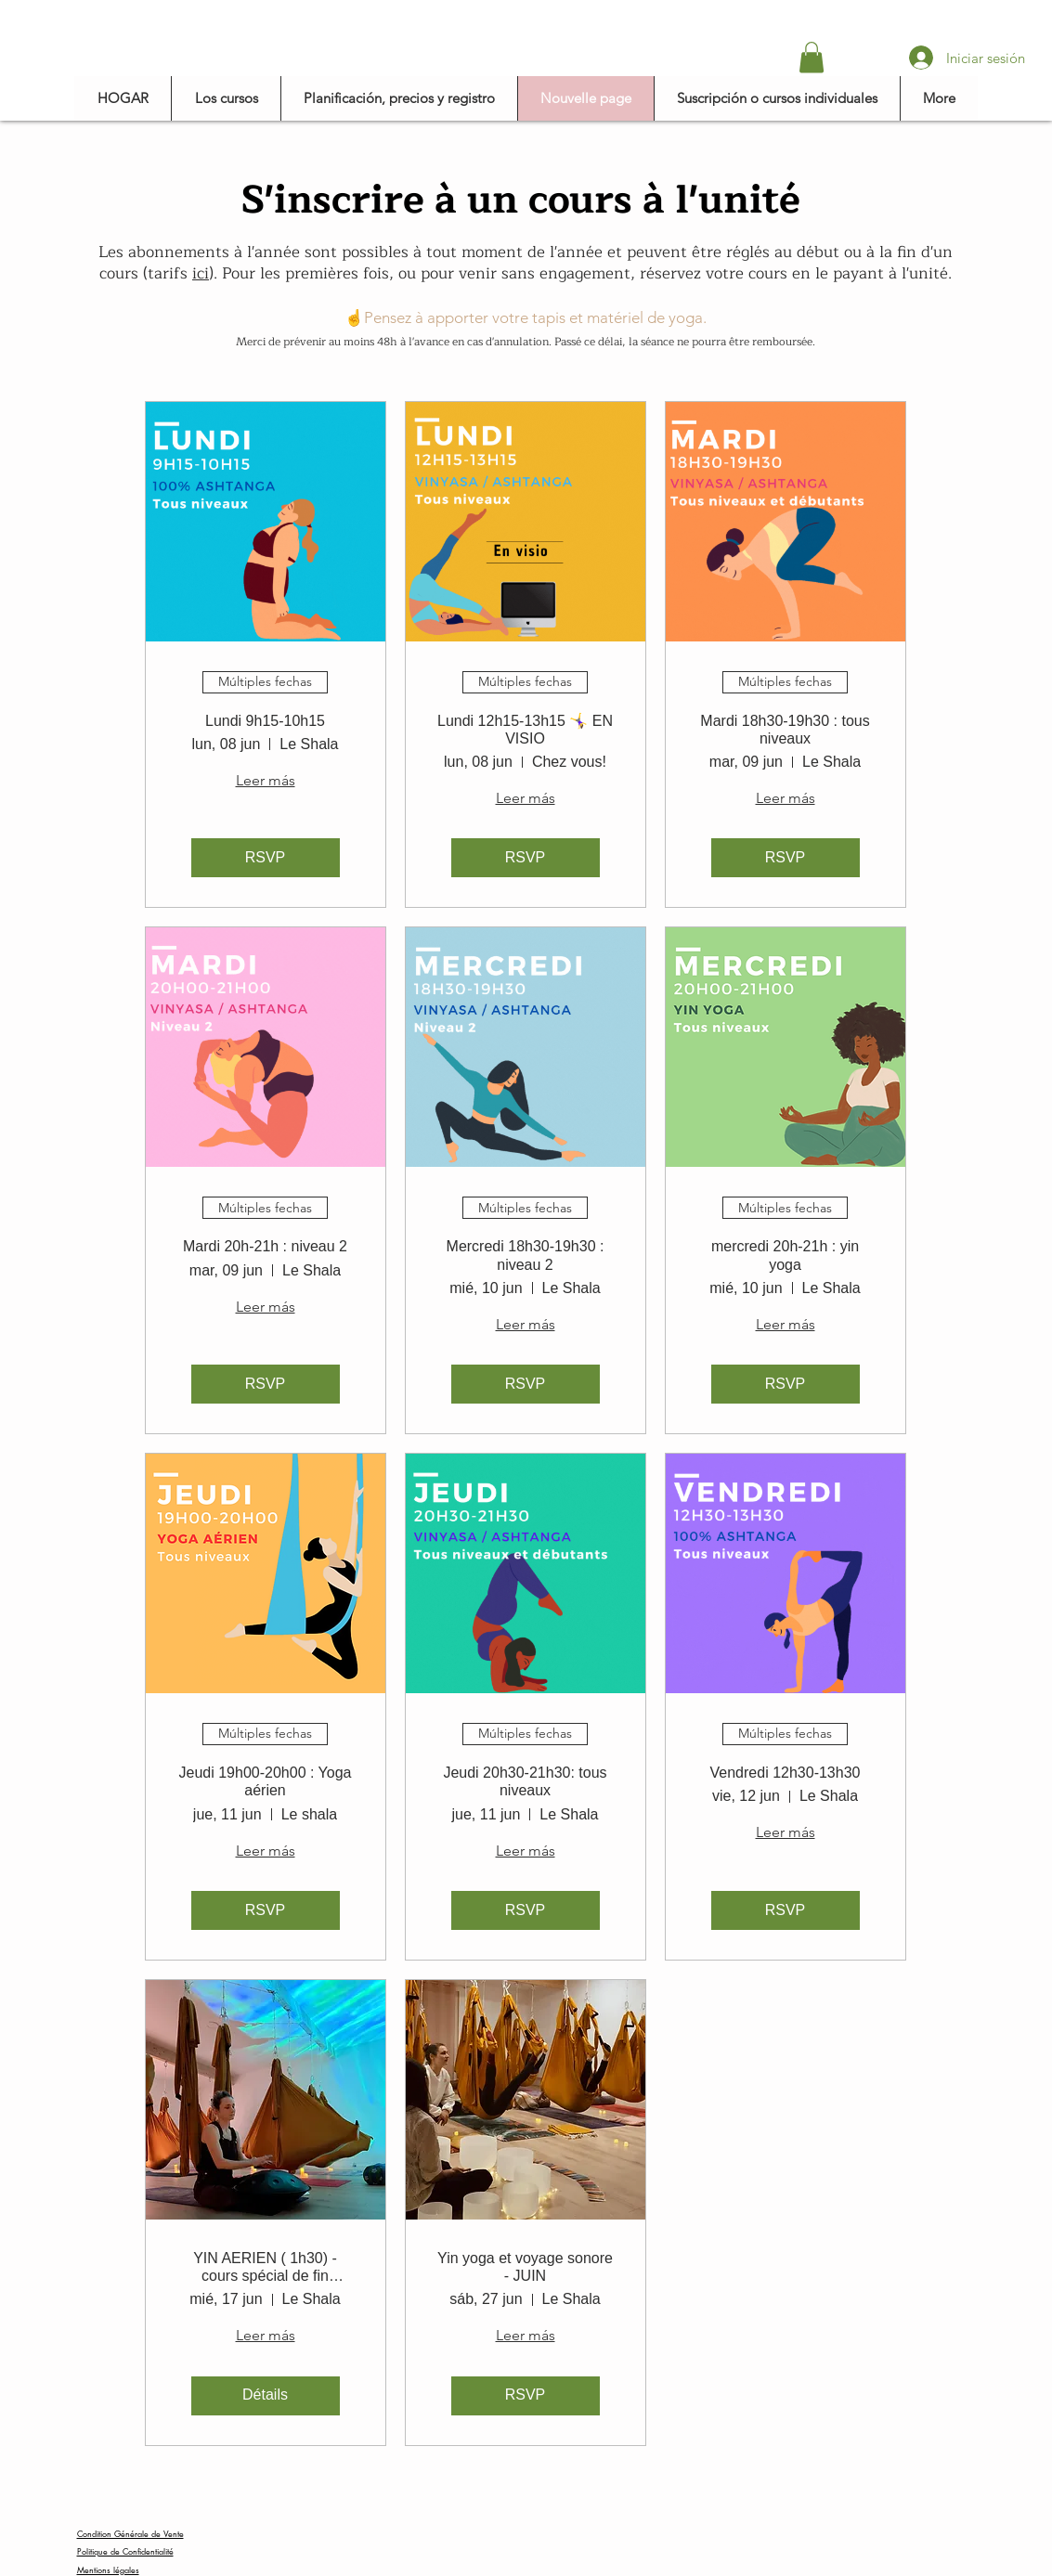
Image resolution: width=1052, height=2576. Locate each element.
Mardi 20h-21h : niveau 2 (265, 1246)
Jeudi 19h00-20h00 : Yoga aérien (265, 1781)
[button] (812, 57)
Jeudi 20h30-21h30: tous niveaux (524, 1781)
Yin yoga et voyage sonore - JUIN (525, 2267)
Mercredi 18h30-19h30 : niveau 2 (525, 1255)
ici (200, 273)
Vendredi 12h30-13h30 (785, 1772)
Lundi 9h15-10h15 (265, 721)
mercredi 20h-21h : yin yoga (785, 1255)
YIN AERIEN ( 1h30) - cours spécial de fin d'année (265, 2267)
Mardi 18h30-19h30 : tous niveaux (784, 729)
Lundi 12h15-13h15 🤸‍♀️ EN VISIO (525, 729)
